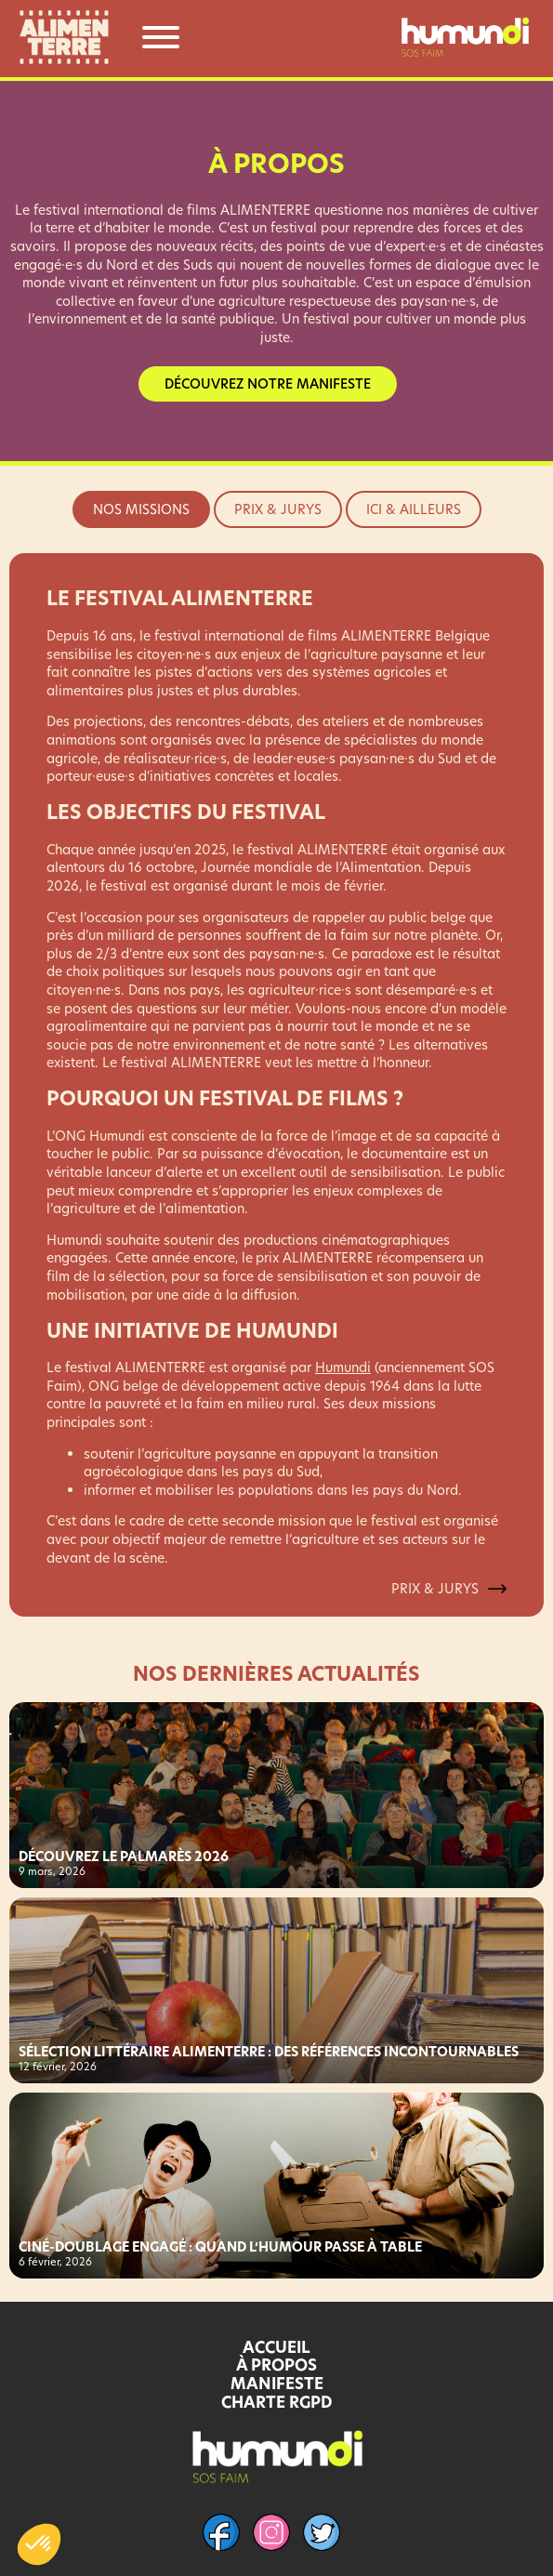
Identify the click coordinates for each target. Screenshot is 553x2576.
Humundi (343, 1367)
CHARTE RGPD (277, 2402)
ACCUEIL (276, 2347)
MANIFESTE (276, 2383)
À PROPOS (276, 2365)
